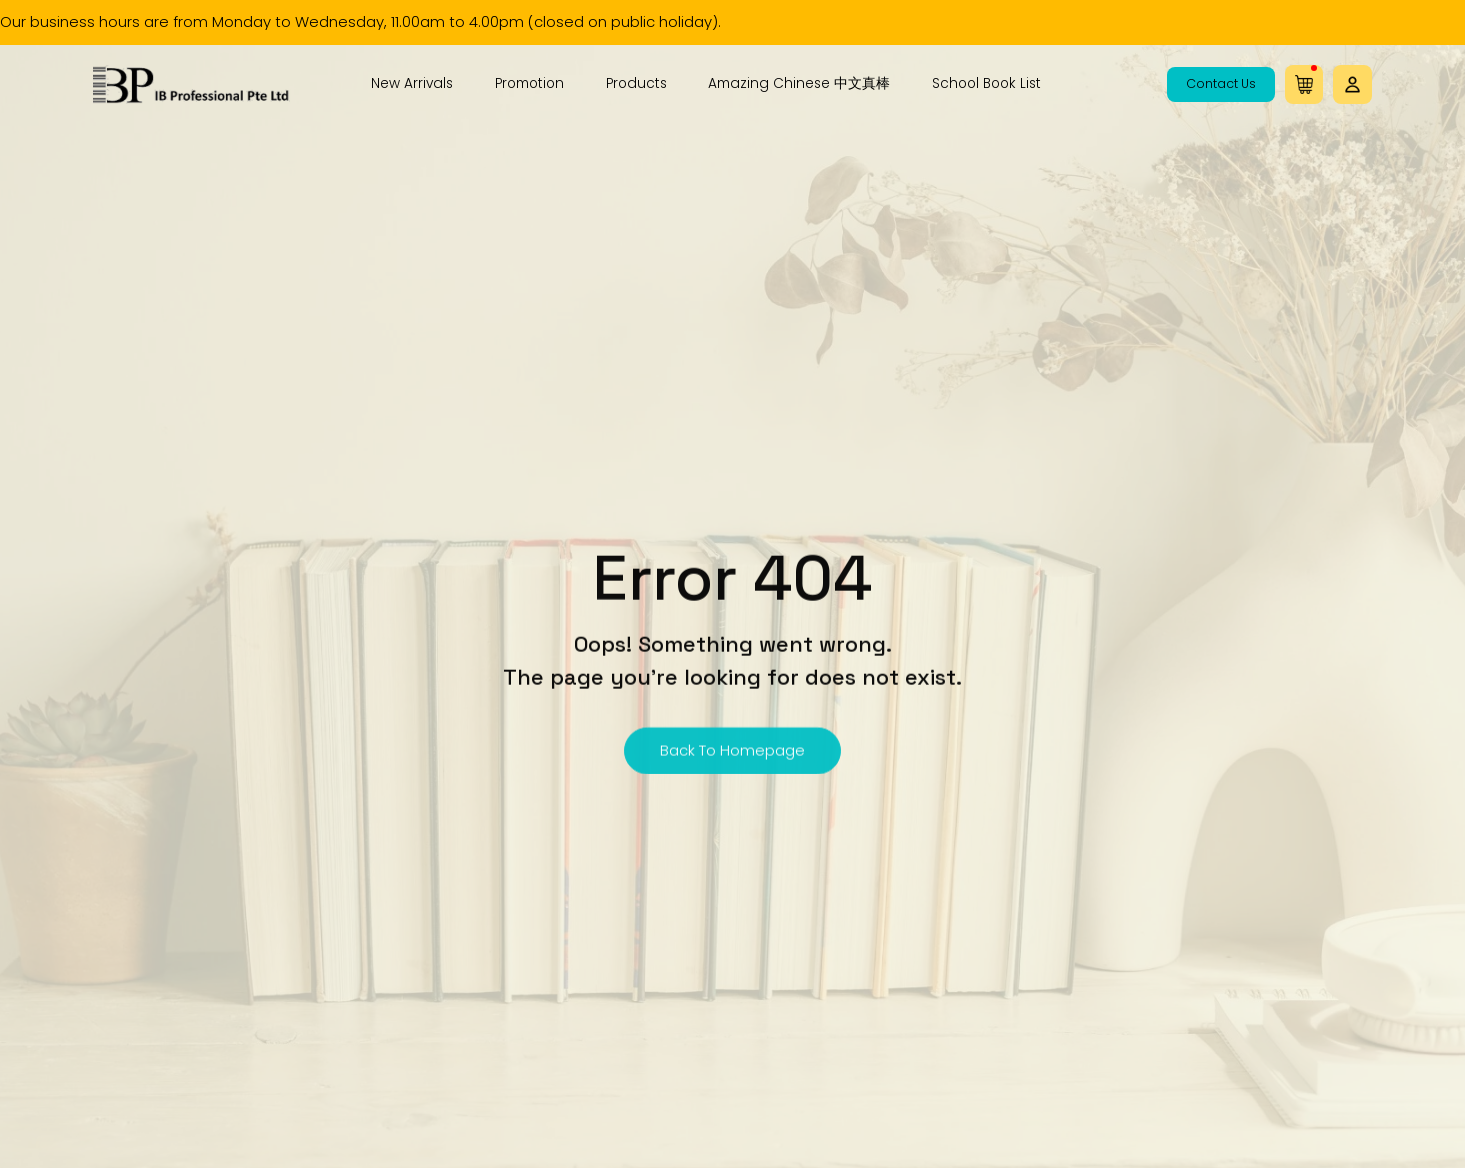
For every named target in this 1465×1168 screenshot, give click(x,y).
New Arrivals (412, 84)
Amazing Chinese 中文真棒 (799, 84)
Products (636, 84)
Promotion (529, 84)
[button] (1352, 85)
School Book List (986, 84)
